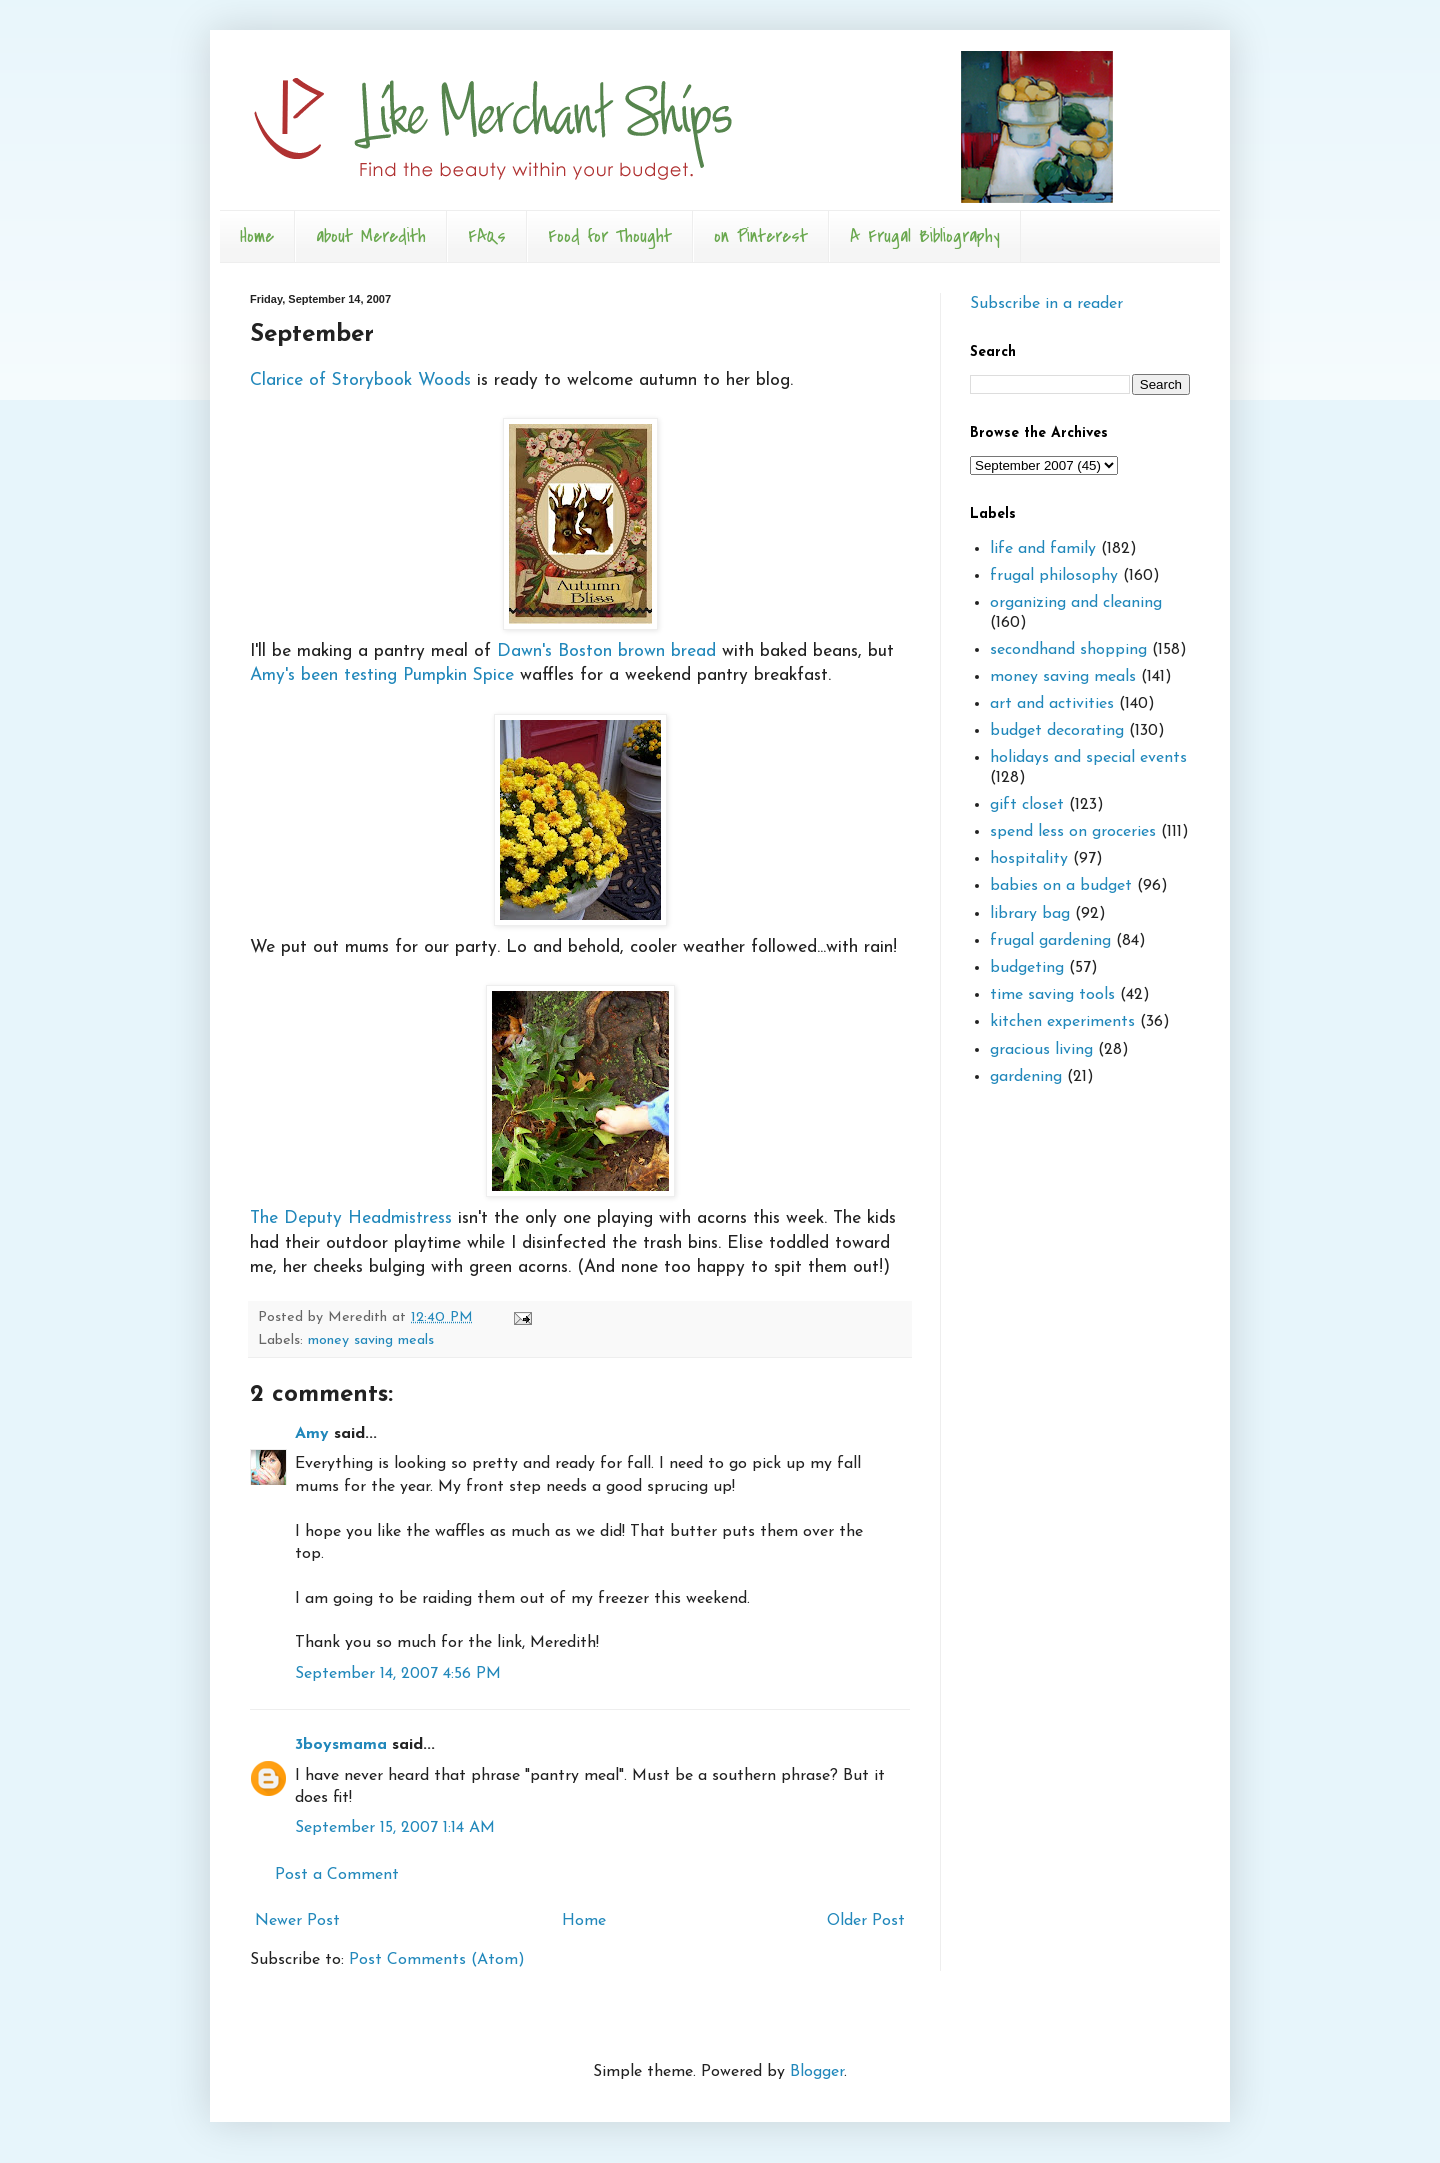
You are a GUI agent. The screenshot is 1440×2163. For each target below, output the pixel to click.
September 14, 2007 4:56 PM (398, 1674)
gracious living (1041, 1050)
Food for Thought (610, 236)
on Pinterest (761, 236)
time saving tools (1052, 995)
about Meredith (371, 236)
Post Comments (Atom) (437, 1960)
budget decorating (1057, 731)
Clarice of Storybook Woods (360, 380)
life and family (1043, 549)
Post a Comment (337, 1875)
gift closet (1027, 805)
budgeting (1027, 968)
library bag (1030, 914)
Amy (312, 1434)
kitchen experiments (1062, 1022)
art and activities (1052, 704)
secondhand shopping (1068, 650)
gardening (1026, 1077)
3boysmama (341, 1745)
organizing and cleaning (1076, 603)
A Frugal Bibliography (925, 236)
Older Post (866, 1921)
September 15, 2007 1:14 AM (395, 1828)
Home (257, 236)
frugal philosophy (1054, 576)
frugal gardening (1050, 941)
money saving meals (371, 1340)
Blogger (817, 2072)
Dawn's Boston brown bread (606, 651)
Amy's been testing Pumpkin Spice (385, 675)
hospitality (1029, 859)
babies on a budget (1061, 886)
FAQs (487, 236)
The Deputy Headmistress (462, 1106)
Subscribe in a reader (1046, 304)
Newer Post (297, 1921)
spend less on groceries (1073, 832)
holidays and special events (1088, 758)
